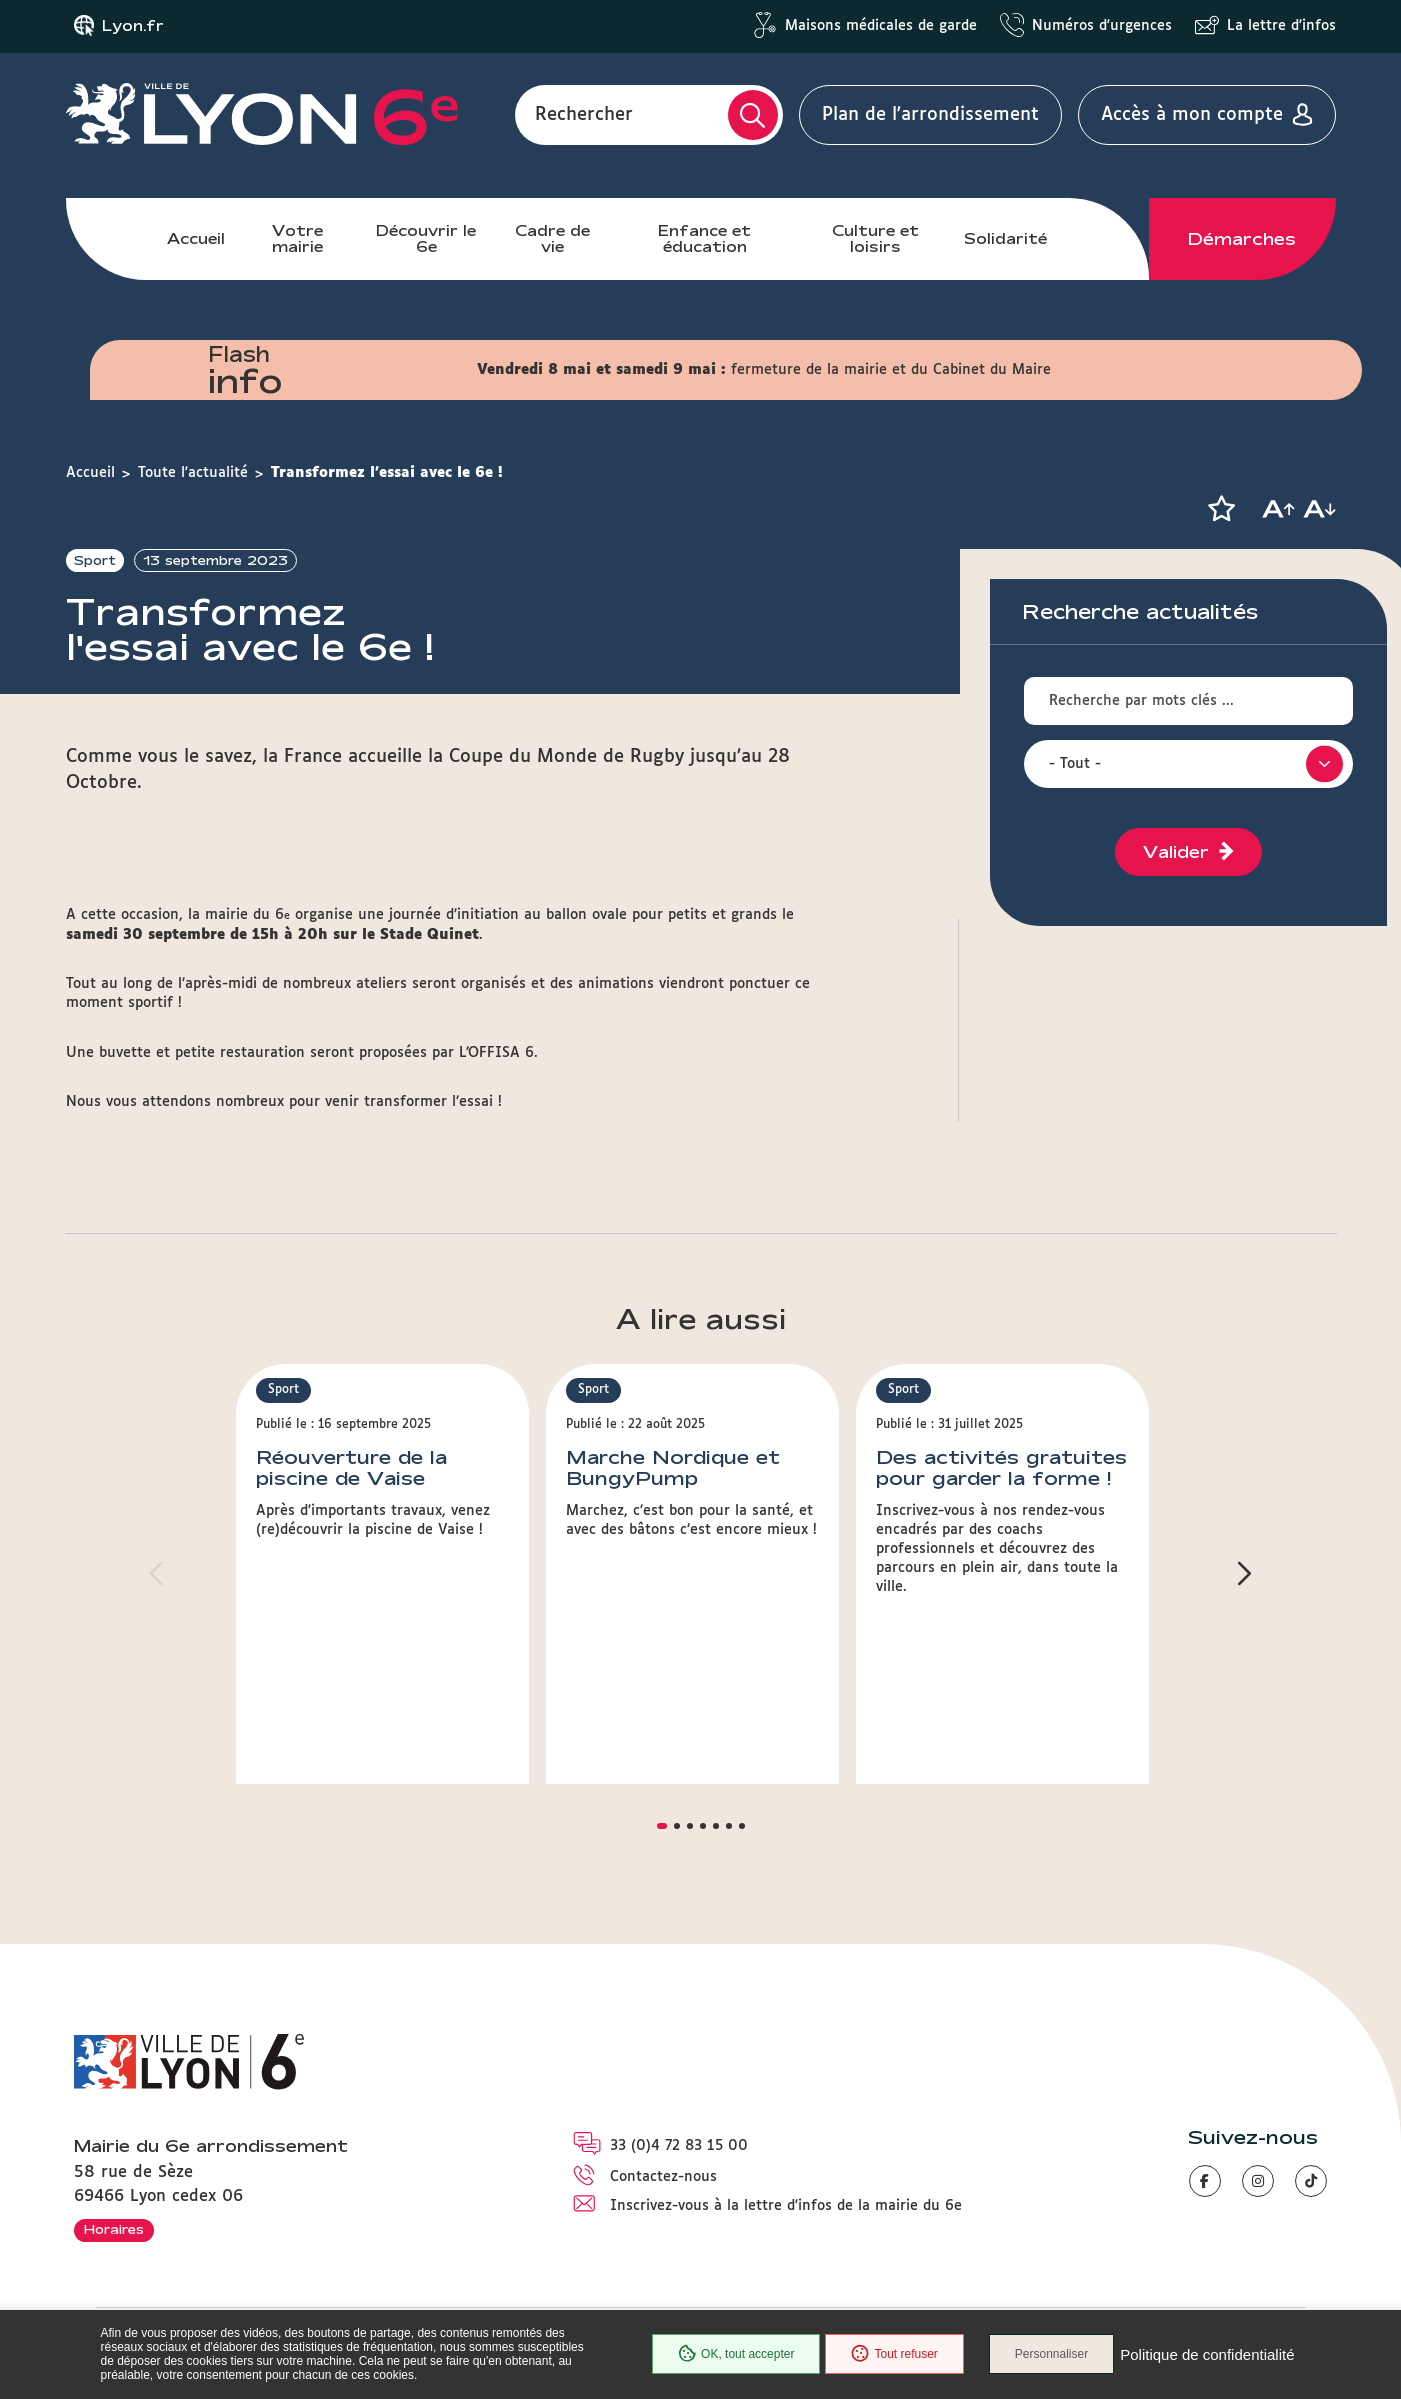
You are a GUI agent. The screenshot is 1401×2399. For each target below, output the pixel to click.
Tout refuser (894, 2354)
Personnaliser (1051, 2354)
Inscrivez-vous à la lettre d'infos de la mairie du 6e (786, 2206)
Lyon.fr (133, 26)
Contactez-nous (663, 2177)
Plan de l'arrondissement (930, 115)
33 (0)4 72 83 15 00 (679, 2146)
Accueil (196, 238)
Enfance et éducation (704, 238)
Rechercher (584, 115)
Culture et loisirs (875, 238)
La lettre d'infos (1281, 26)
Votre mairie (297, 238)
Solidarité (1005, 238)
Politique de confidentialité (1207, 2354)
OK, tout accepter (736, 2354)
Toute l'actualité (193, 473)
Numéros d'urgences (1102, 26)
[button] (1222, 509)
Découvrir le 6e (426, 238)
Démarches (1242, 239)
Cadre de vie (552, 238)
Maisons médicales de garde (881, 26)
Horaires (114, 2229)
